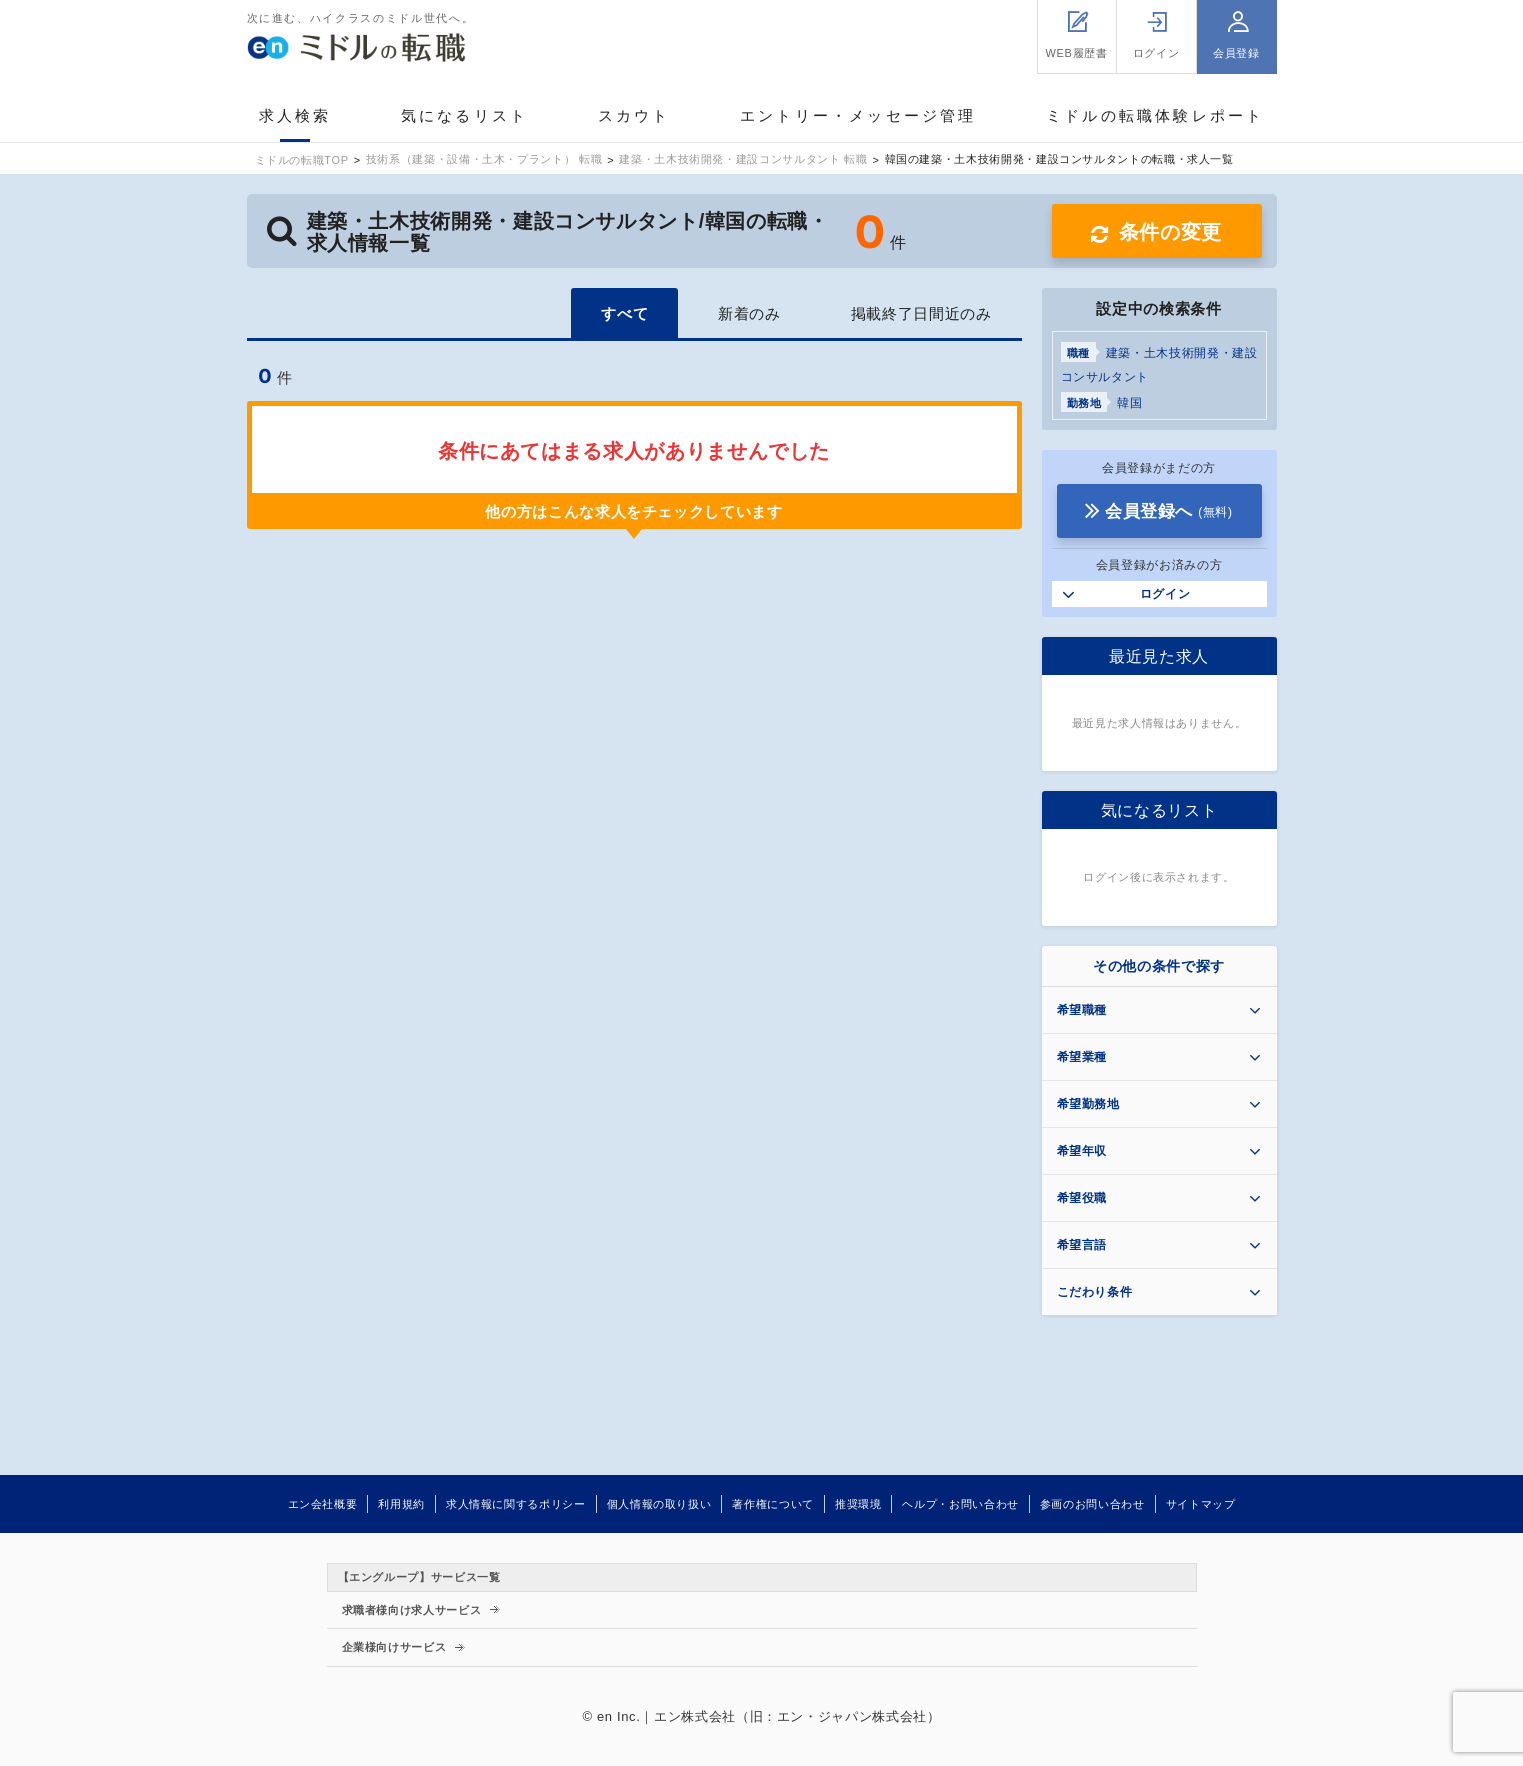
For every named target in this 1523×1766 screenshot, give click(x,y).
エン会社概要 (323, 1504)
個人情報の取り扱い (659, 1504)
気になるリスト (464, 115)
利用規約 (401, 1504)
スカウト (634, 115)
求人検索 (295, 115)
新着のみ (749, 313)
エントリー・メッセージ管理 (858, 115)
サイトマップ (1201, 1504)
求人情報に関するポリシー (516, 1504)
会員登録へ (1169, 511)
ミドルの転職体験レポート (1155, 115)
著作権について (772, 1504)
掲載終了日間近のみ (921, 313)
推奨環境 (858, 1504)
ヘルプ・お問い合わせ (960, 1504)
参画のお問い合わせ (1092, 1504)
